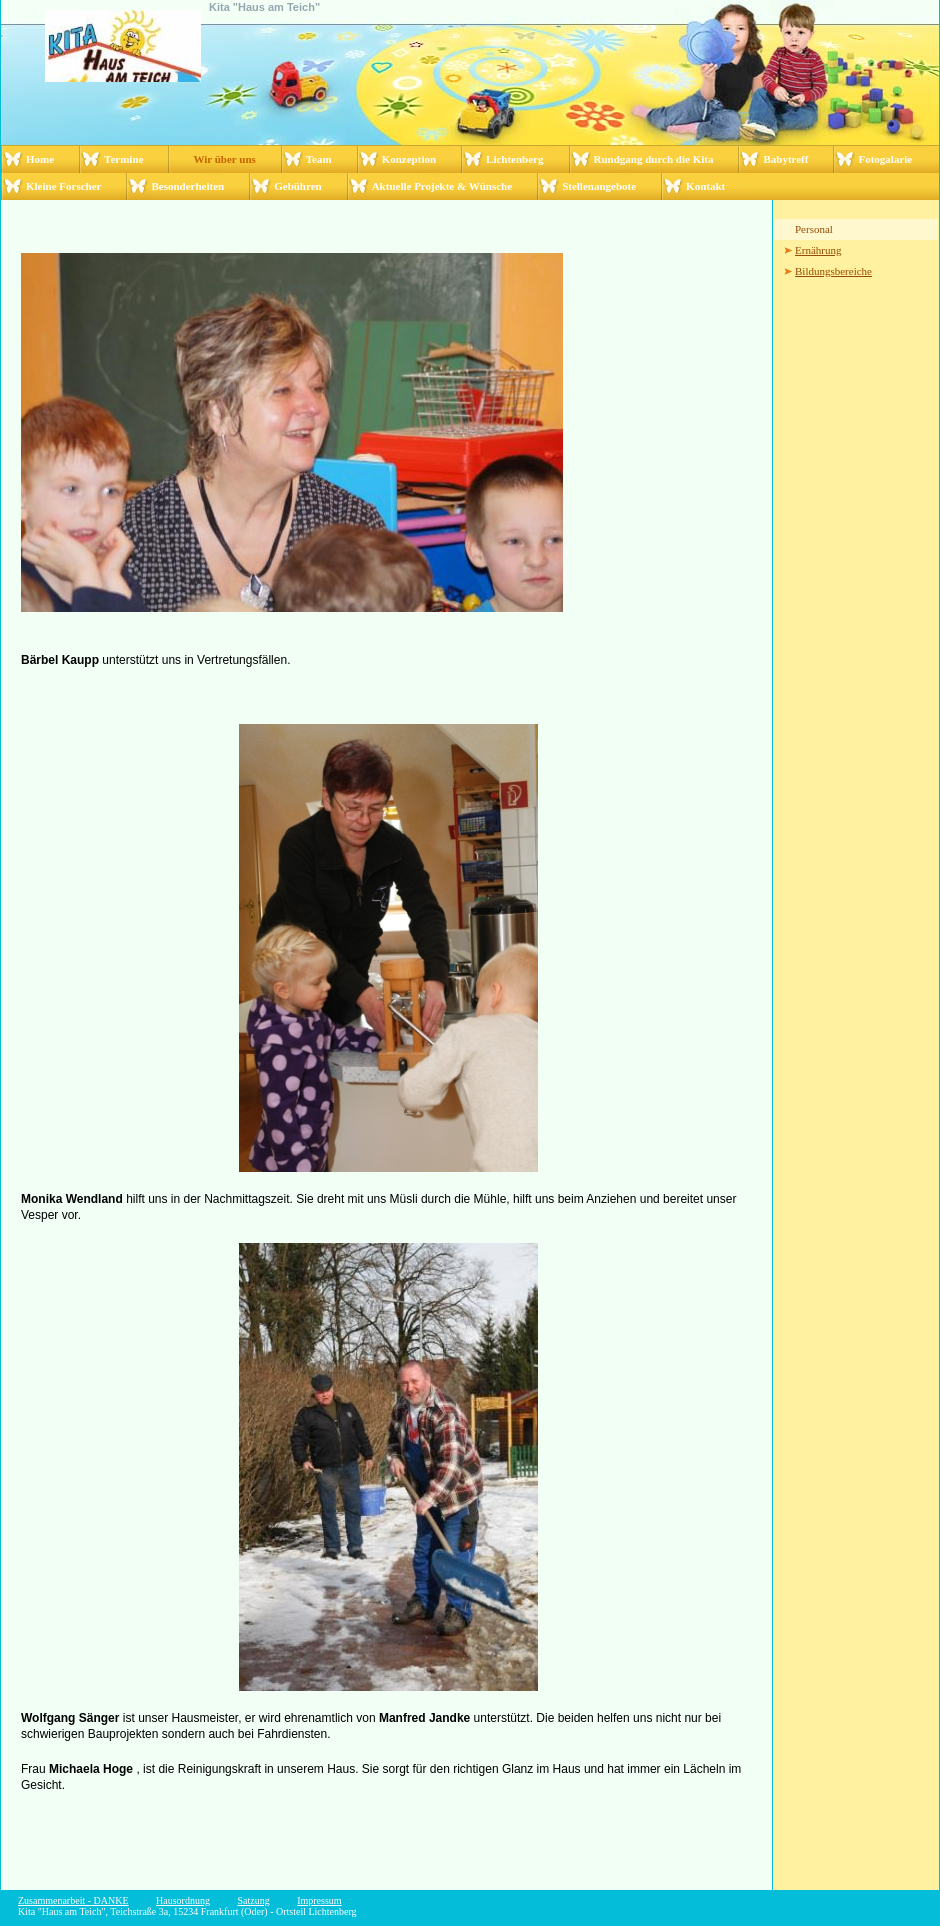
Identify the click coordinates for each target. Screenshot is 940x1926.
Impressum (319, 1900)
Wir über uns (224, 159)
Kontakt (705, 186)
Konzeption (409, 159)
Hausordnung (183, 1900)
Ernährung (818, 250)
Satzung (253, 1900)
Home (40, 159)
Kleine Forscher (63, 186)
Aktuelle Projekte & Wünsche (442, 186)
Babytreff (785, 159)
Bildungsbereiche (833, 271)
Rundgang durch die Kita (654, 159)
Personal (814, 229)
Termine (123, 159)
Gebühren (297, 186)
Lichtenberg (514, 159)
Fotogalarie (885, 159)
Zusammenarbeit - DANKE (73, 1900)
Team (319, 159)
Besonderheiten (187, 186)
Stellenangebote (599, 186)
